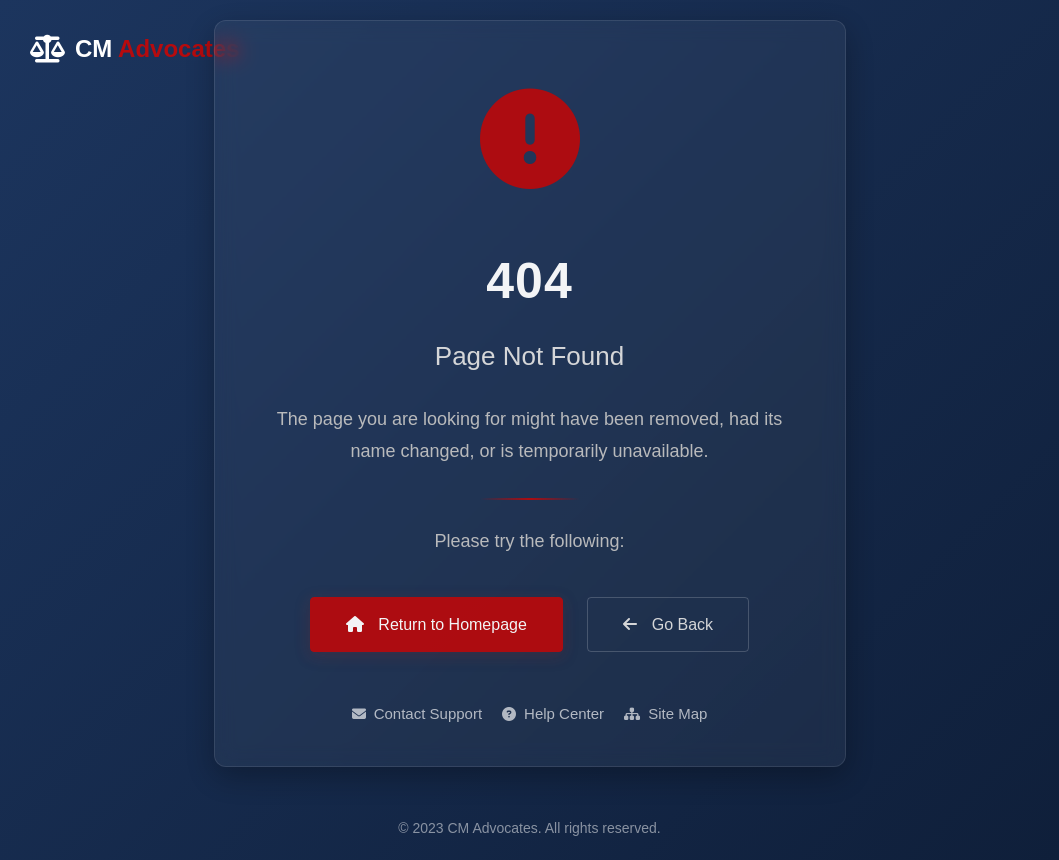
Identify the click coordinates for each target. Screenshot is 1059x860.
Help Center (553, 713)
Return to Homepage (436, 624)
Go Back (668, 624)
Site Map (665, 713)
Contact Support (417, 713)
